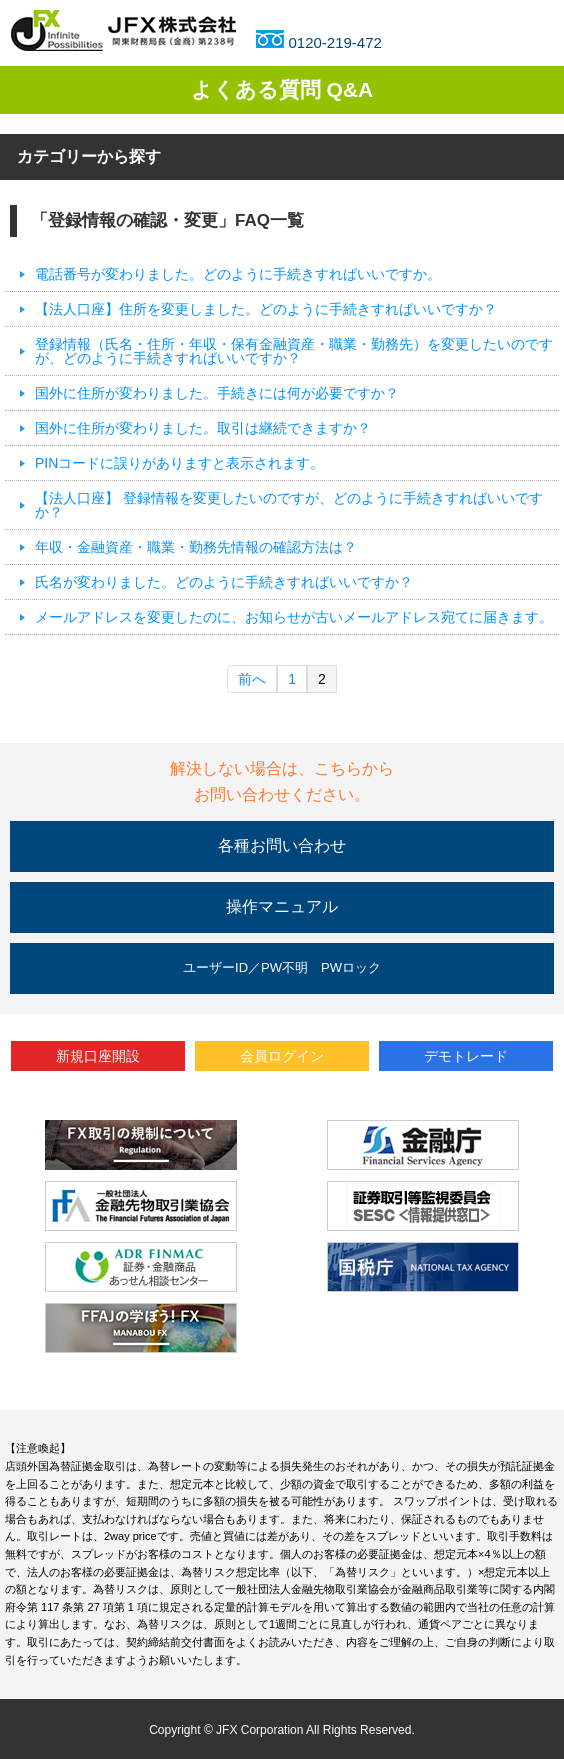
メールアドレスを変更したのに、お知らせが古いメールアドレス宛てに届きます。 (294, 617)
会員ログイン (282, 1056)
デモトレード (466, 1056)
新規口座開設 (98, 1056)
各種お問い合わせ (282, 845)
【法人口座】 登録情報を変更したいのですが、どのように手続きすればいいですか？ (289, 505)
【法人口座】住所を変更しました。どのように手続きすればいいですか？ (266, 309)
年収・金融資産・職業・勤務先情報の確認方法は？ (196, 547)
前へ (252, 679)
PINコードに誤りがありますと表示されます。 (179, 463)
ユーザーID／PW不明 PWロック (282, 967)
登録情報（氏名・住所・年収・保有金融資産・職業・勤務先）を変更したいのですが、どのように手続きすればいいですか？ (294, 351)
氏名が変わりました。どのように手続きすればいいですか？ (224, 582)
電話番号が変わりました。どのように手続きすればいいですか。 (238, 274)
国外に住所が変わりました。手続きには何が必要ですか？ (217, 393)
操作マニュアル (282, 906)
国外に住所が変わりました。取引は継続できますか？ (203, 428)
